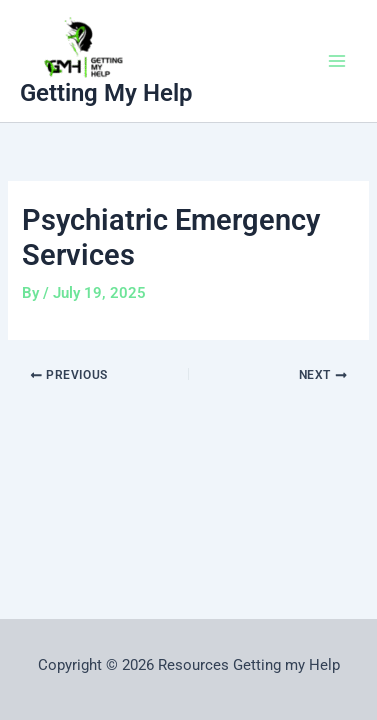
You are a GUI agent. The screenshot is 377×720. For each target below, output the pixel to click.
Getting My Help (106, 93)
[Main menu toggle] (337, 61)
